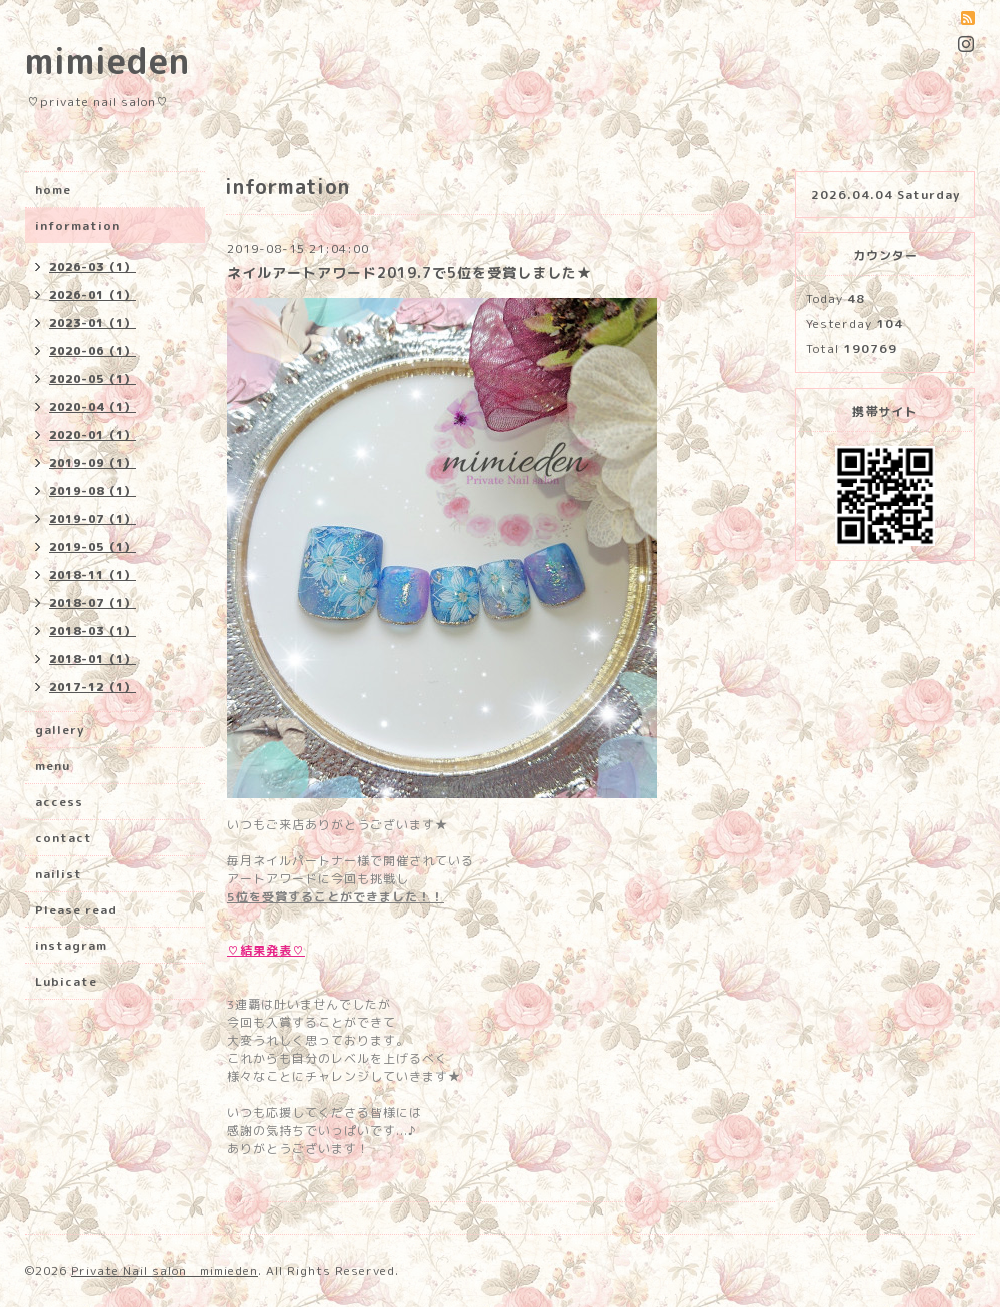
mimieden (107, 60)
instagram (71, 945)
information (77, 225)
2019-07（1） (92, 519)
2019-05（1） (92, 547)
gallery (59, 729)
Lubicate (66, 981)
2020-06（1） (92, 351)
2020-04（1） (92, 407)
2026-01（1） (92, 295)
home (53, 189)
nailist (58, 873)
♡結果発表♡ (266, 950)
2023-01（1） (92, 323)
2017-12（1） (92, 687)
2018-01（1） (92, 659)
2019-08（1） (92, 491)
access (59, 801)
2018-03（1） (92, 631)
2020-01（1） (92, 435)
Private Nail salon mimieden (164, 1270)
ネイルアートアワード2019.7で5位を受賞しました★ (409, 272)
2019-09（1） (92, 463)
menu (52, 765)
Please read (76, 909)
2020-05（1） (92, 379)
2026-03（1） (92, 267)
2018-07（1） (92, 603)
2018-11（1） (92, 575)
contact (63, 837)
